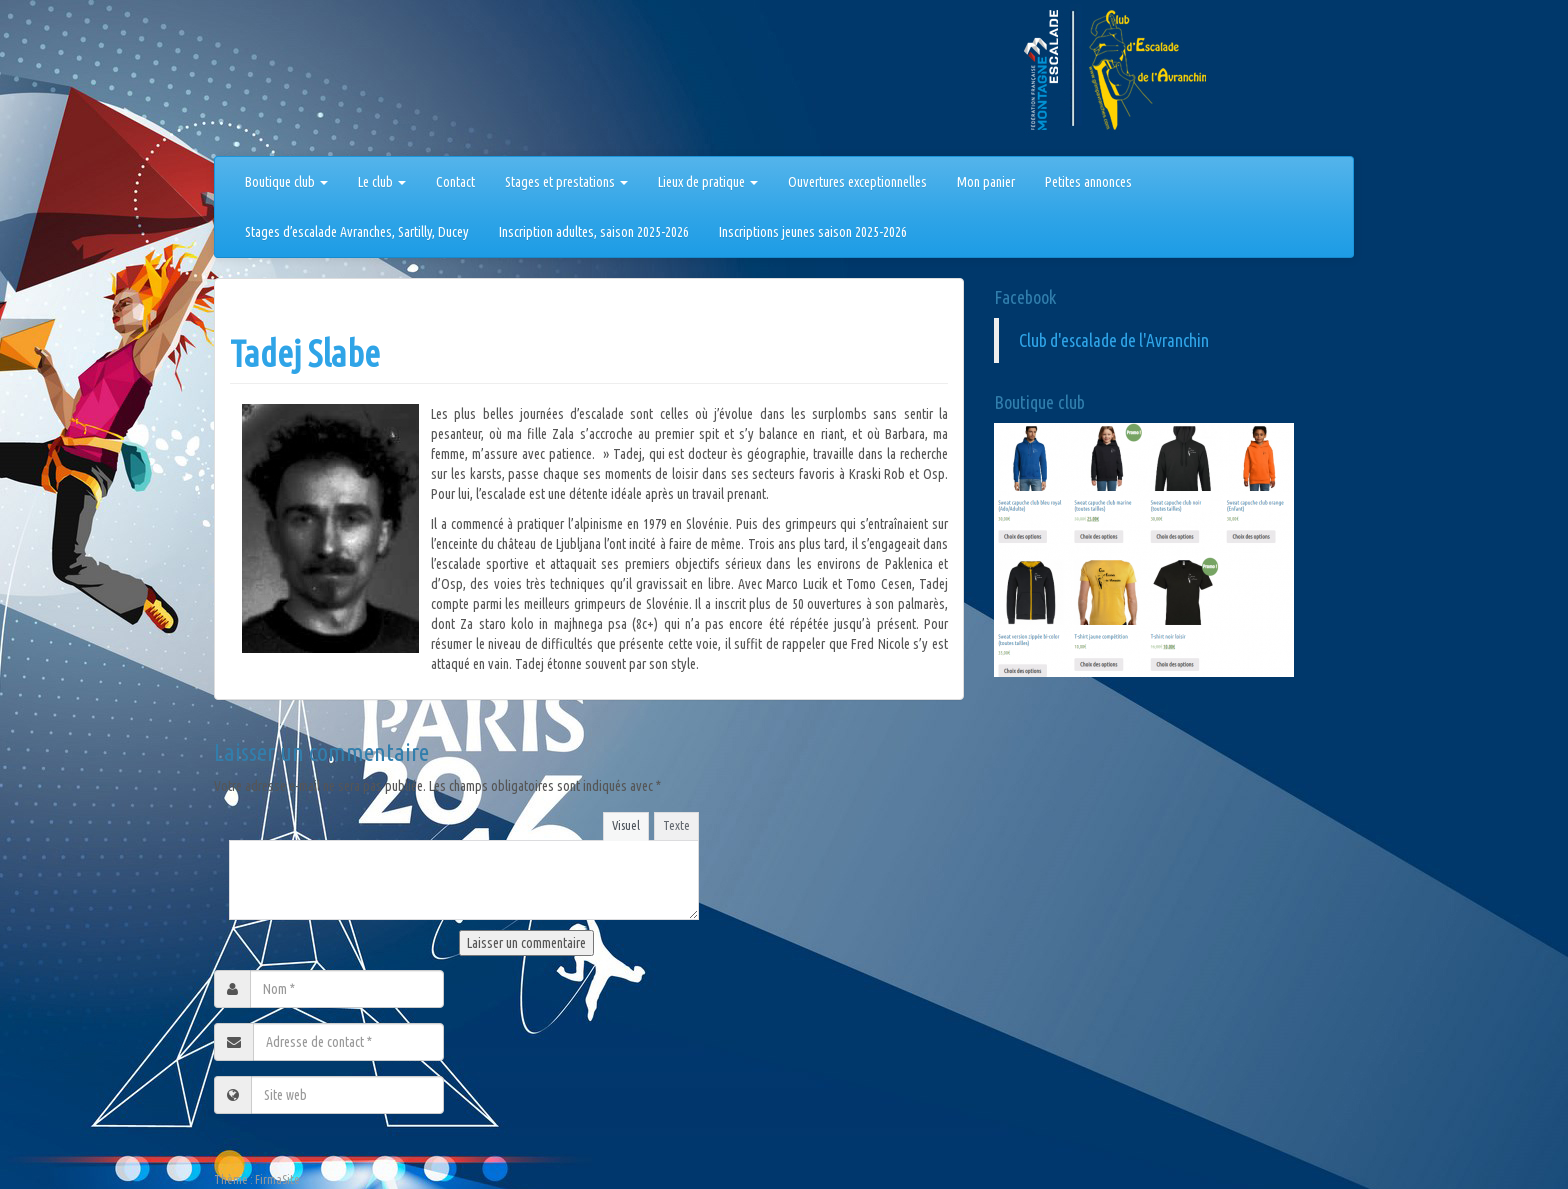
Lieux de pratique (708, 182)
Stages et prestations (566, 182)
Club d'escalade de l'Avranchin (1114, 340)
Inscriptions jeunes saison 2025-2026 (813, 232)
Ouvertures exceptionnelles (857, 182)
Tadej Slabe (305, 353)
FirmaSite (277, 1179)
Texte (676, 825)
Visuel (626, 825)
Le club (382, 182)
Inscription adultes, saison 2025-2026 (594, 232)
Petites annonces (1088, 182)
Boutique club (286, 182)
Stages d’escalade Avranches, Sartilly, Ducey (357, 232)
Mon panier (986, 182)
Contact (455, 182)
